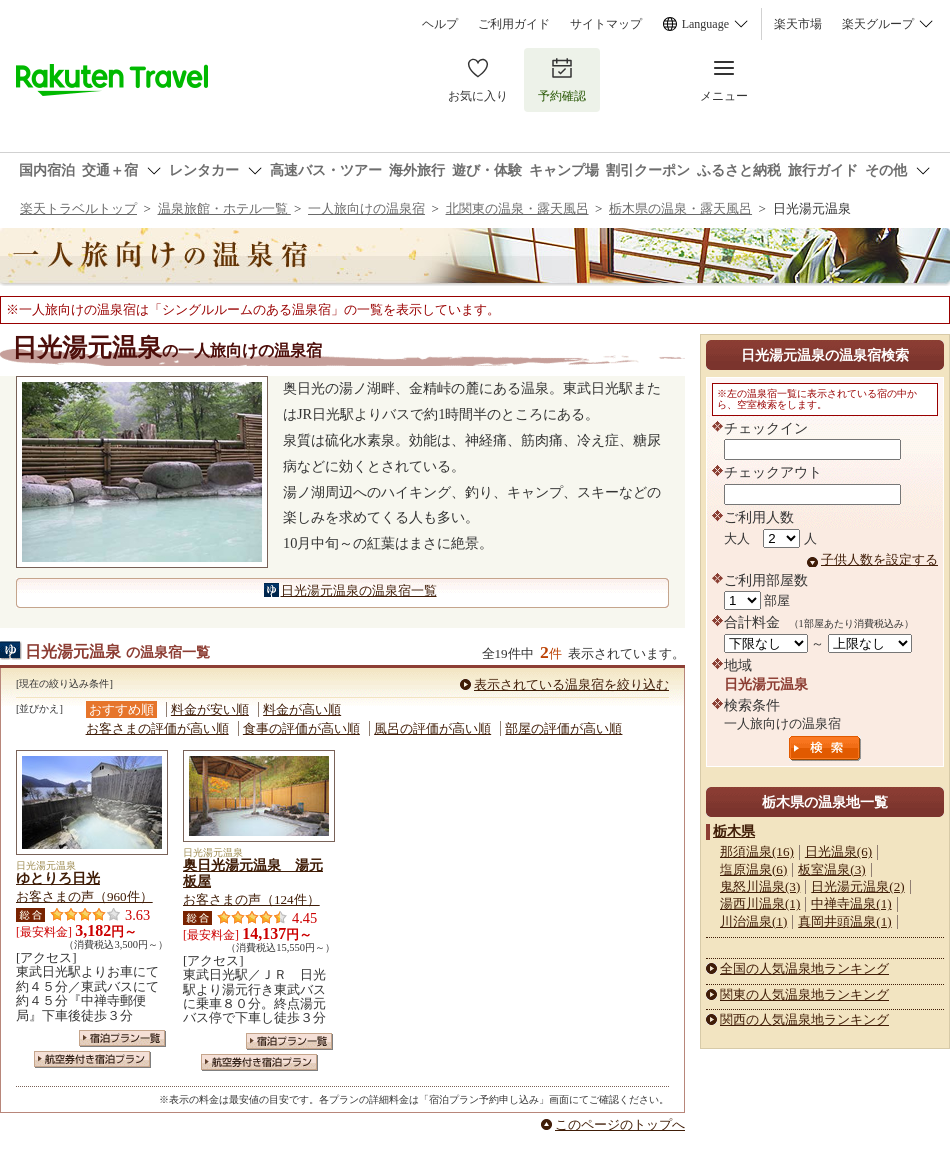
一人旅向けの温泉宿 (366, 208)
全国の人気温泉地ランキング (804, 968)
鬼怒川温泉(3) (760, 886)
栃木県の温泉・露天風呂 (680, 208)
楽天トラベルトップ (78, 208)
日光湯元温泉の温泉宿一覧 (359, 590)
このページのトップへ (620, 1124)
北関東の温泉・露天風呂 (517, 208)
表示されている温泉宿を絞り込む (571, 684)
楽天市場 (798, 24)
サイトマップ (606, 24)
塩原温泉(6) (753, 869)
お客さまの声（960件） (84, 896)
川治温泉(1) (753, 921)
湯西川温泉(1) (760, 903)
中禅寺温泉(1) (851, 903)
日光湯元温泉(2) (857, 886)
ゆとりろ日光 (58, 878)
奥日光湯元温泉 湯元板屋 (253, 873)
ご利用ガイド (514, 24)
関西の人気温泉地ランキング (804, 1019)
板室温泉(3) (831, 869)
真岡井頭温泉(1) (844, 921)
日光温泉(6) (838, 851)
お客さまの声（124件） (251, 899)
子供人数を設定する (879, 559)
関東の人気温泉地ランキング (804, 994)
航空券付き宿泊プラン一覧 (92, 1059)
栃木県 (734, 831)
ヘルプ (440, 24)
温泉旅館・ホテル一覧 (224, 208)
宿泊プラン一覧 (122, 1038)
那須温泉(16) (757, 851)
